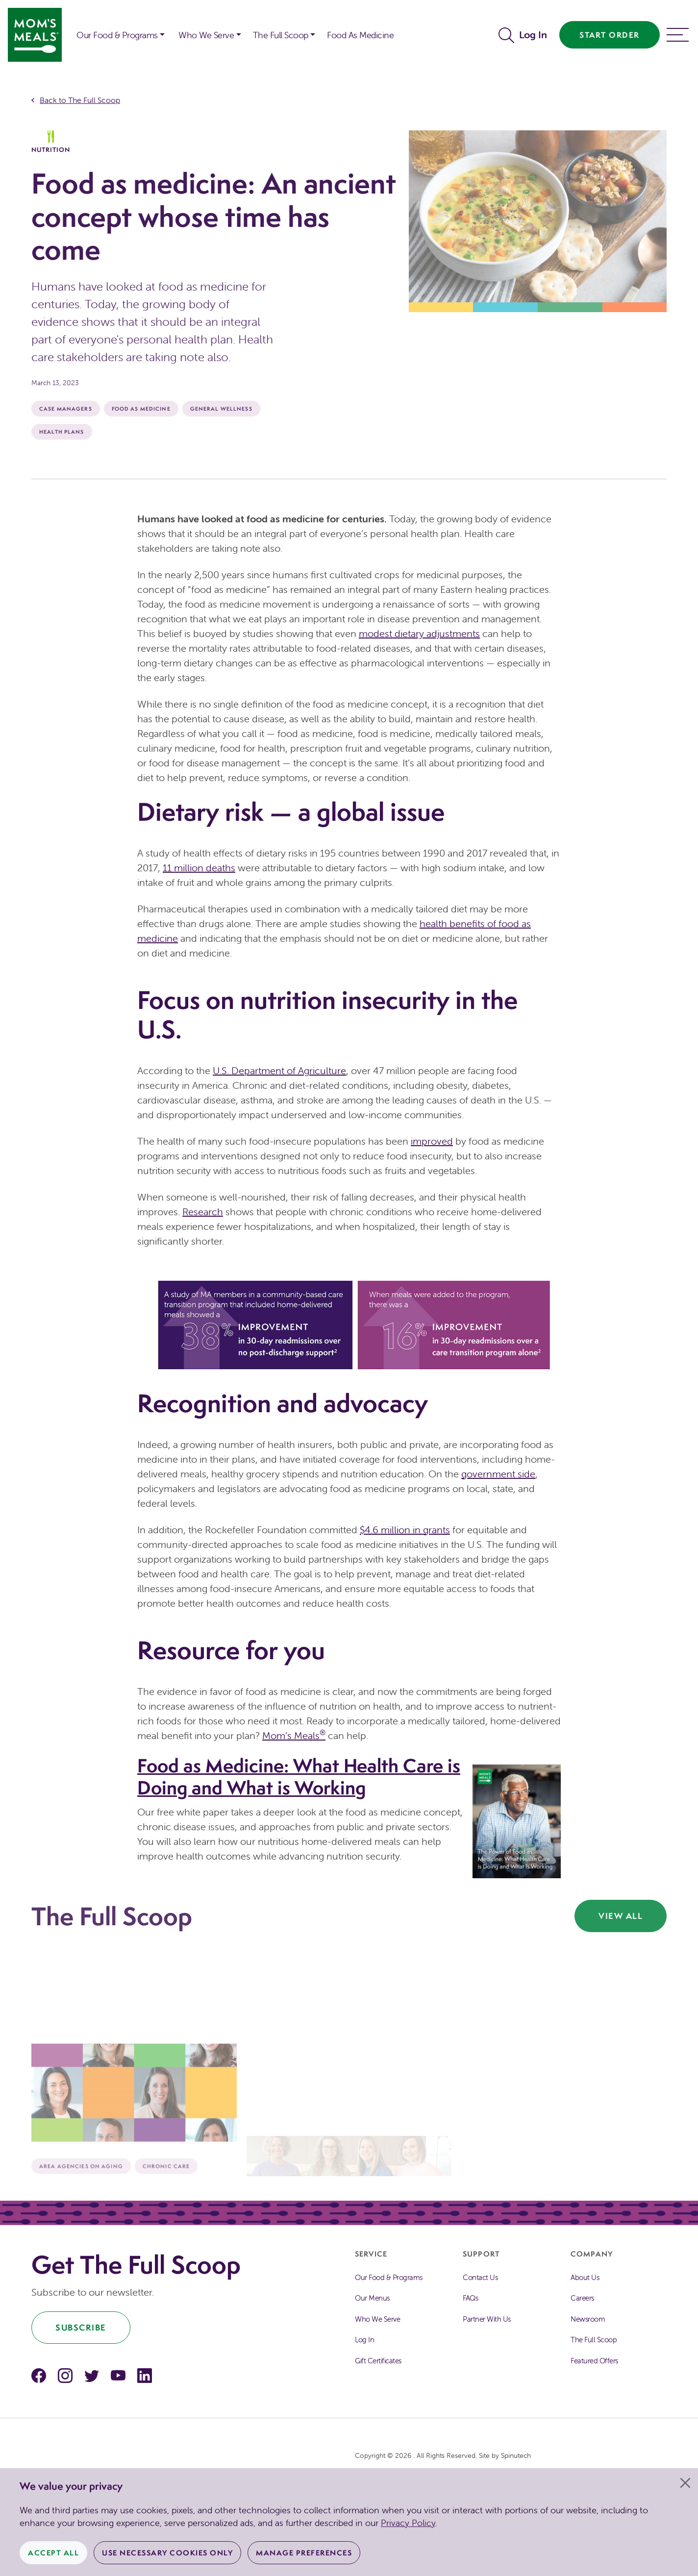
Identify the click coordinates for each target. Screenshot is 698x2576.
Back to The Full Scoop (80, 100)
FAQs (470, 2298)
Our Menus (372, 2298)
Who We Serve (377, 2319)
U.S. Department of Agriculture (279, 1070)
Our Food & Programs (117, 35)
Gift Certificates (378, 2360)
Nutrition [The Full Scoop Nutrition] (50, 142)
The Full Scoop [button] (280, 35)
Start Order (609, 34)
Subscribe (80, 2327)
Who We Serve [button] (206, 35)
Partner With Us (487, 2319)
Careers (582, 2298)
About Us (585, 2277)
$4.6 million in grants (405, 1529)
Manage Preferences (304, 2553)
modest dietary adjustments (419, 633)
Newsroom (588, 2319)
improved (432, 1141)
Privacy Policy (408, 2522)
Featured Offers (594, 2360)
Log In (533, 34)
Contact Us (480, 2277)
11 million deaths (199, 867)
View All (620, 1915)
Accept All (53, 2553)
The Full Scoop (594, 2339)
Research (202, 1211)
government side (498, 1474)
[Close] (685, 2483)
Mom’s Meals (293, 1735)
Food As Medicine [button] (360, 35)
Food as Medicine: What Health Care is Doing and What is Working (298, 1776)
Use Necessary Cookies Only (167, 2553)
